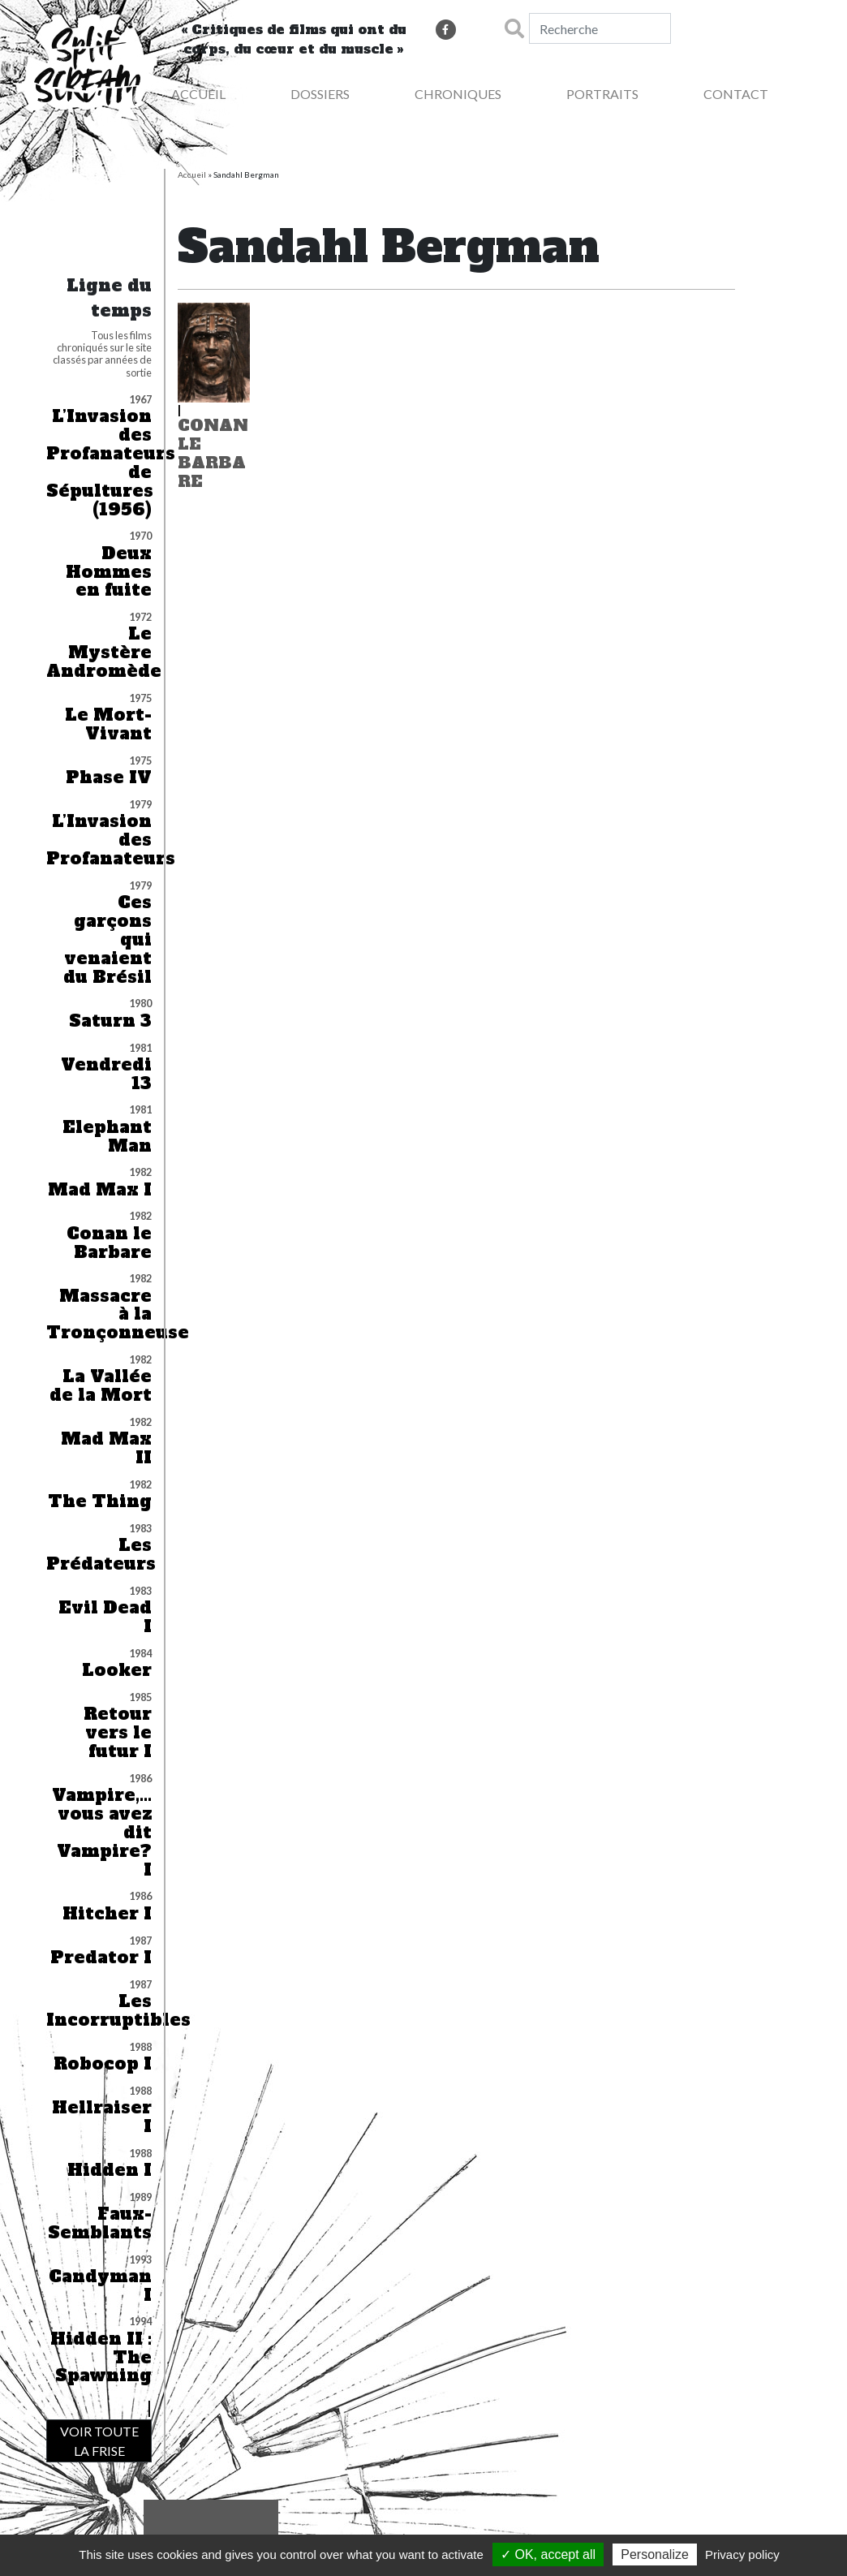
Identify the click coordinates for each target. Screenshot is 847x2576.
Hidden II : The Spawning (101, 2358)
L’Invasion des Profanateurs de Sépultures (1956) (99, 463)
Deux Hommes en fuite (109, 573)
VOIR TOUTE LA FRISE (99, 2440)
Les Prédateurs (99, 1555)
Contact (735, 93)
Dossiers (320, 93)
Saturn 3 (110, 1021)
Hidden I (109, 2170)
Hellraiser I (102, 2117)
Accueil (192, 174)
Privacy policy (742, 2554)
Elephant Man (107, 1137)
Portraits (602, 93)
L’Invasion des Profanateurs (99, 840)
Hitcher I (107, 1914)
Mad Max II (106, 1448)
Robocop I (103, 2064)
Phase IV (109, 778)
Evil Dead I (105, 1617)
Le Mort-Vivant (108, 724)
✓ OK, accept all (548, 2554)
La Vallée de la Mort (100, 1386)
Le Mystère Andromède (99, 653)
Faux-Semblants (100, 2223)
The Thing (100, 1502)
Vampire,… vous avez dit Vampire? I (102, 1832)
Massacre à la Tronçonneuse (99, 1315)
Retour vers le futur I (118, 1733)
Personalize (655, 2554)
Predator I (101, 1958)
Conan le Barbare (109, 1243)
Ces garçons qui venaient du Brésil (107, 940)
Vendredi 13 (106, 1074)
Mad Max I (100, 1190)
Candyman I (100, 2286)
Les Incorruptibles (99, 2011)
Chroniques (458, 93)
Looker (117, 1670)
